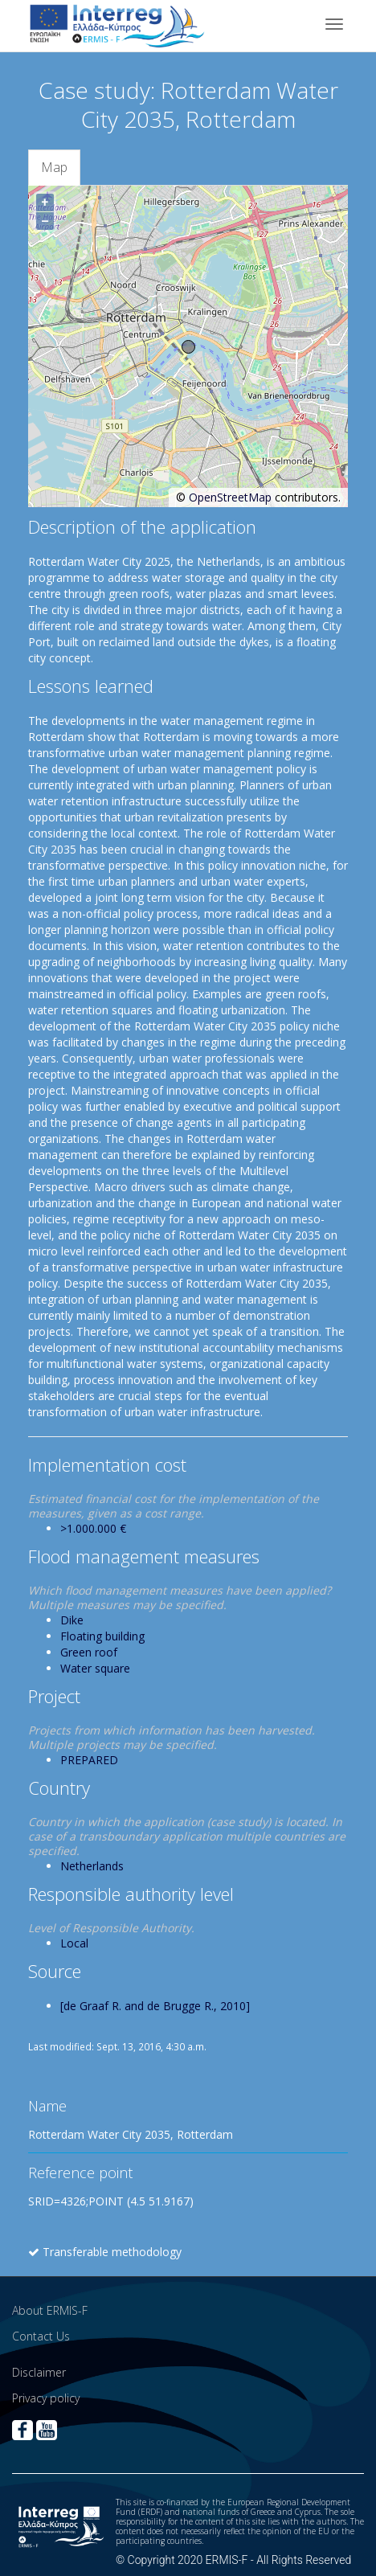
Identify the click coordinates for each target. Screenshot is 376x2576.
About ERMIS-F (50, 2310)
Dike (72, 1620)
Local (74, 1943)
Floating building (102, 1636)
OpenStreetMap (230, 497)
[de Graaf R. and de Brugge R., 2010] (155, 2005)
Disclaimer (39, 2372)
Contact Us (41, 2336)
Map (54, 167)
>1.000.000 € (93, 1528)
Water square (95, 1668)
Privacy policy (46, 2398)
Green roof (88, 1652)
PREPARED (89, 1759)
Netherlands (92, 1866)
